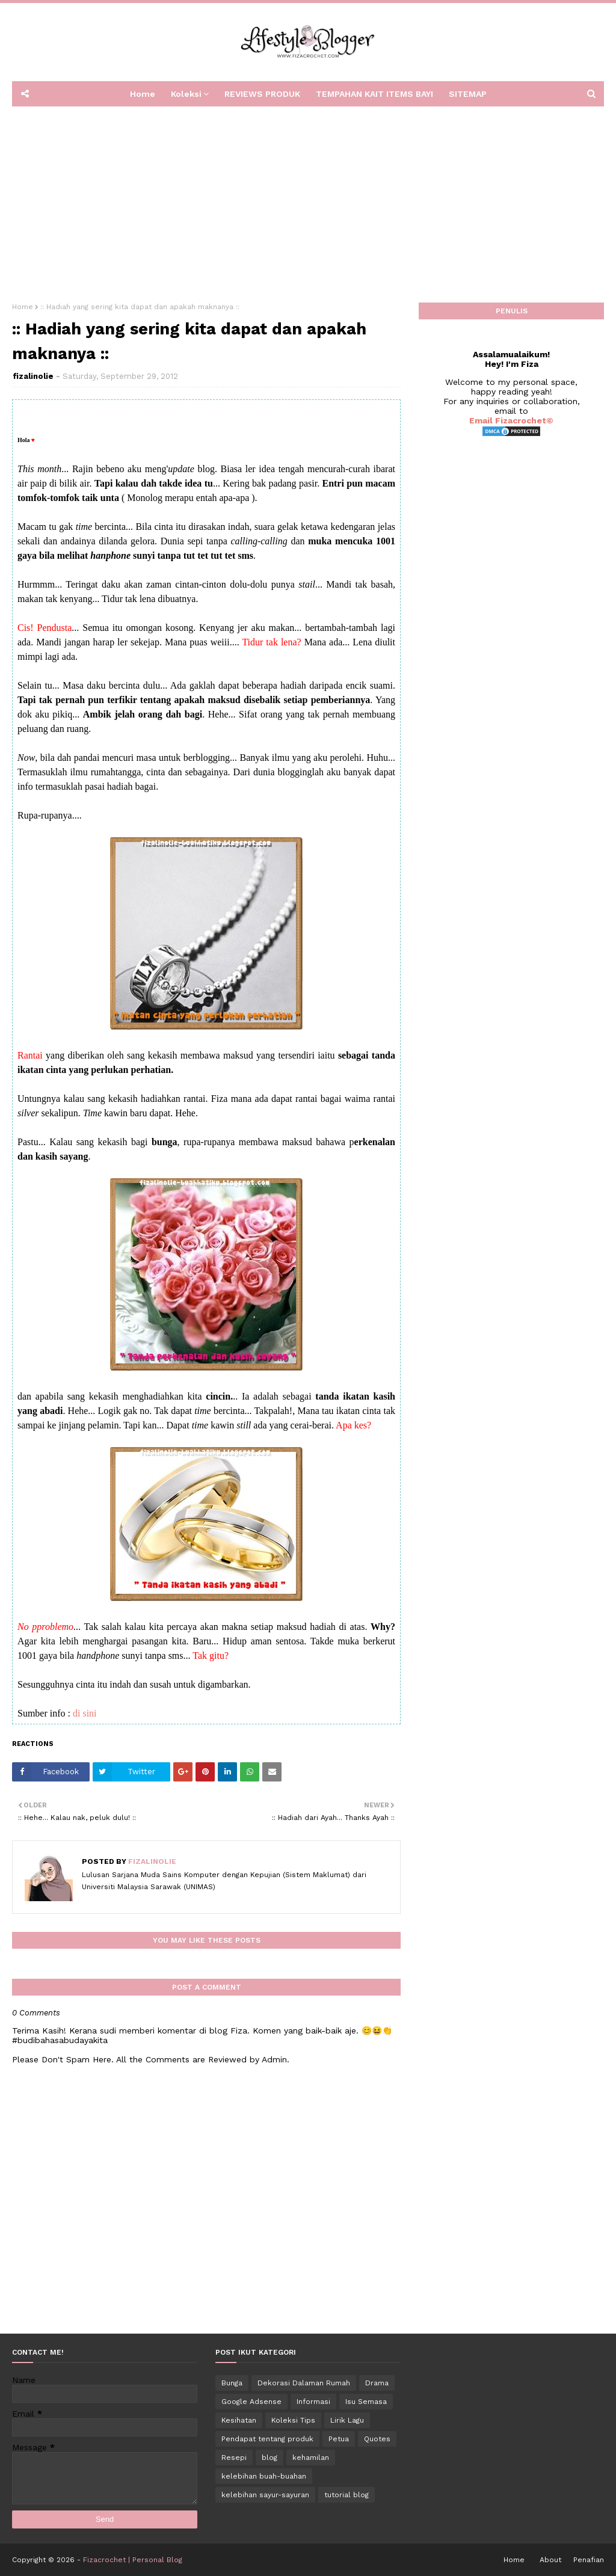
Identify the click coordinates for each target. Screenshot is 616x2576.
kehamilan (310, 2457)
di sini (85, 1713)
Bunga (231, 2383)
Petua (338, 2439)
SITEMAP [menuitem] (468, 94)
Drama (377, 2383)
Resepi (234, 2457)
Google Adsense (251, 2401)
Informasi (313, 2401)
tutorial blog (346, 2495)
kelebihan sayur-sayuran (265, 2495)
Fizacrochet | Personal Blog (132, 2560)
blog (269, 2457)
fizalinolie (33, 376)
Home (22, 307)
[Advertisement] (308, 200)
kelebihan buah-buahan (263, 2476)
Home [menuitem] (142, 94)
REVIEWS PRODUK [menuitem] (262, 94)
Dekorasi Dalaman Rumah (303, 2383)
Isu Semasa (366, 2401)
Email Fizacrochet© (511, 420)
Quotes (377, 2439)
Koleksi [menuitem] (186, 94)
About (550, 2560)
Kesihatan (238, 2420)
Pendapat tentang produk (267, 2439)
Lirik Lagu (347, 2420)
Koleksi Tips (293, 2420)
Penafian (588, 2560)
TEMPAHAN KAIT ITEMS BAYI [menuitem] (374, 94)
